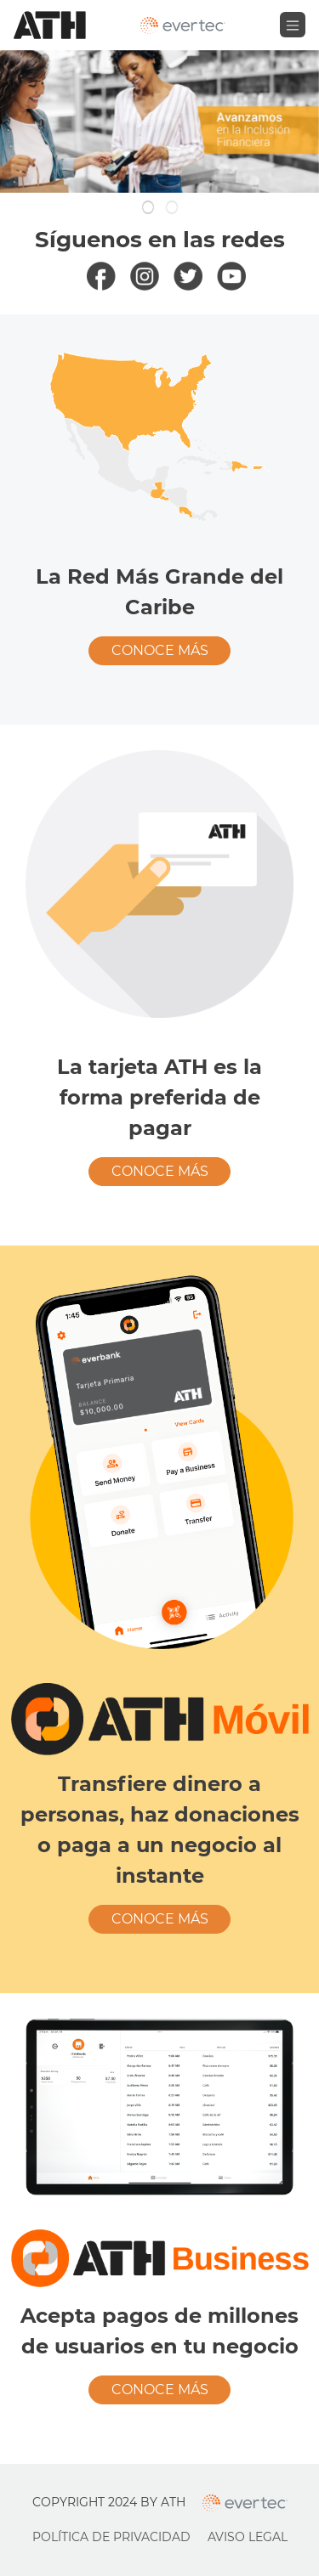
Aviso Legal (248, 2537)
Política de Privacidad (111, 2537)
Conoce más (159, 650)
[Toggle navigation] (292, 24)
